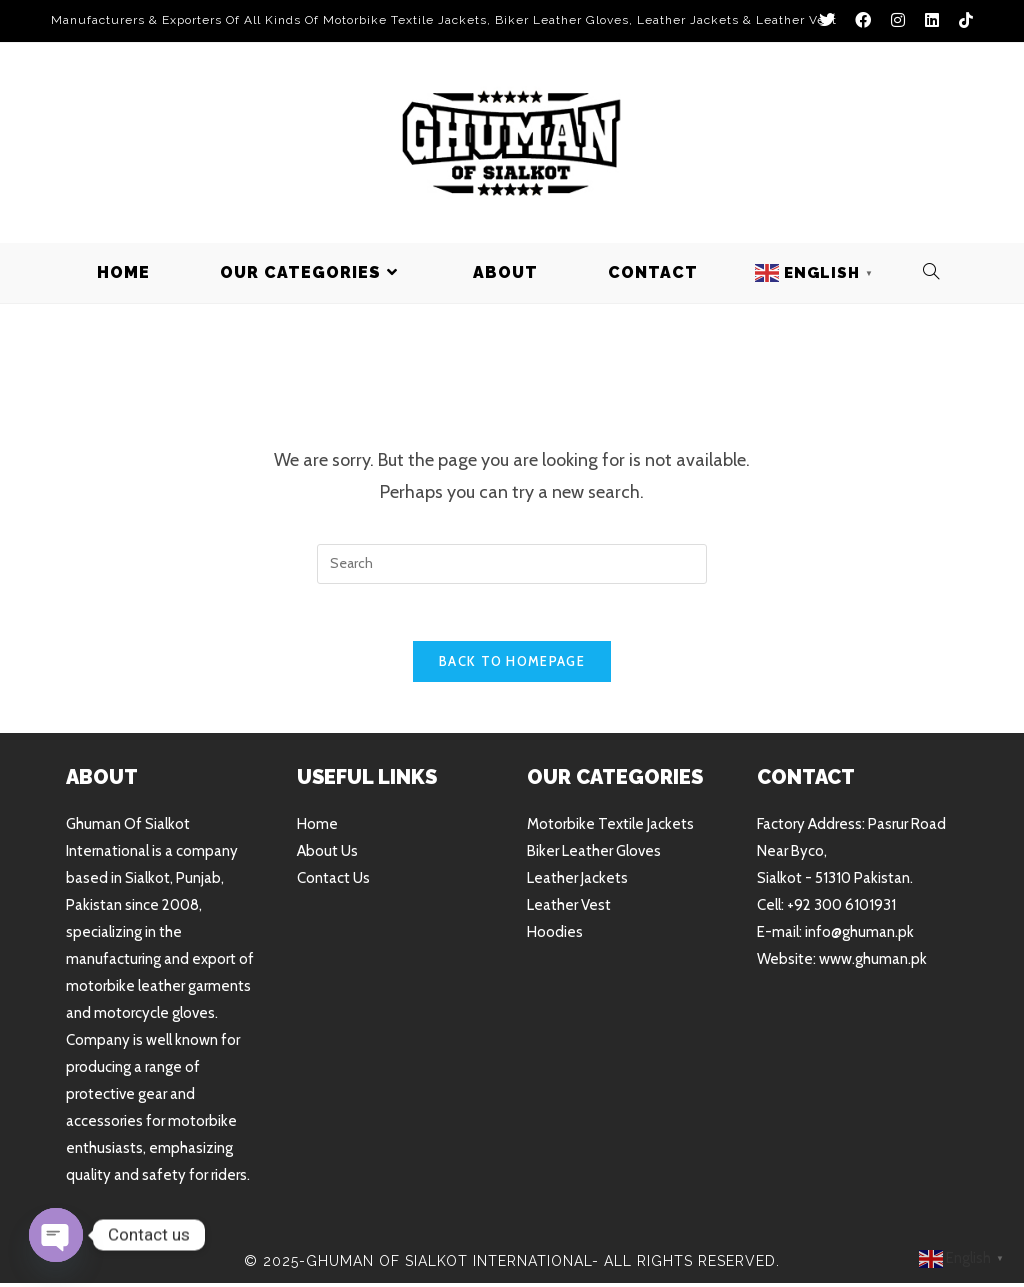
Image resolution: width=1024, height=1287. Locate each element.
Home (317, 828)
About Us (327, 855)
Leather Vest (569, 909)
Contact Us (333, 882)
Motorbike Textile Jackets (610, 828)
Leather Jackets (577, 882)
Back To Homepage (512, 665)
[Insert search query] (512, 564)
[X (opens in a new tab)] (827, 21)
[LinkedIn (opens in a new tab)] (932, 21)
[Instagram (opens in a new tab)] (898, 21)
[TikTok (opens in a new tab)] (961, 21)
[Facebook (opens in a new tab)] (863, 21)
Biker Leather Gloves (594, 855)
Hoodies (555, 936)
